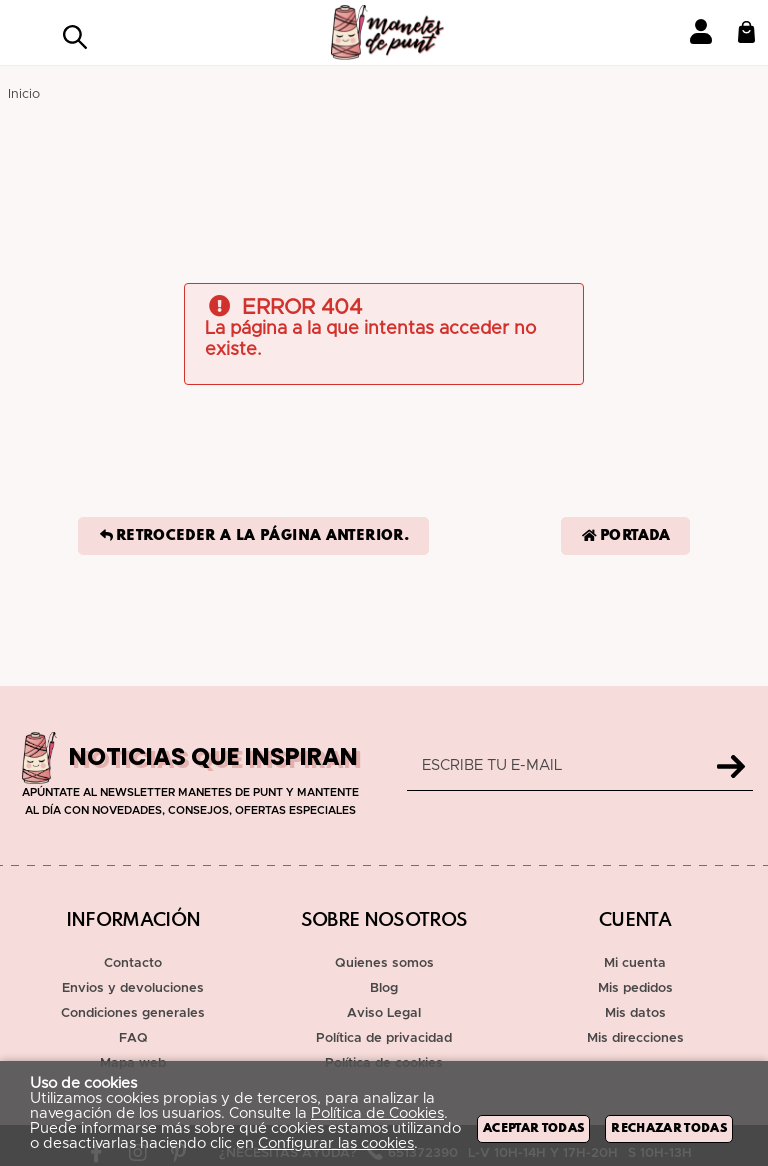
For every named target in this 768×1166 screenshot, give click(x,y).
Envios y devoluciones (133, 988)
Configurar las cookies (336, 1143)
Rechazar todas (669, 1129)
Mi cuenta (635, 963)
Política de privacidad (384, 1038)
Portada (625, 536)
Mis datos (635, 1013)
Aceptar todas (533, 1129)
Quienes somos (384, 963)
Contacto (133, 963)
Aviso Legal (384, 1013)
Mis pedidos (635, 988)
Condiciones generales (133, 1013)
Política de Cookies (377, 1113)
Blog (384, 988)
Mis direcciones (635, 1038)
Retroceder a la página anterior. (253, 536)
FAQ (133, 1038)
